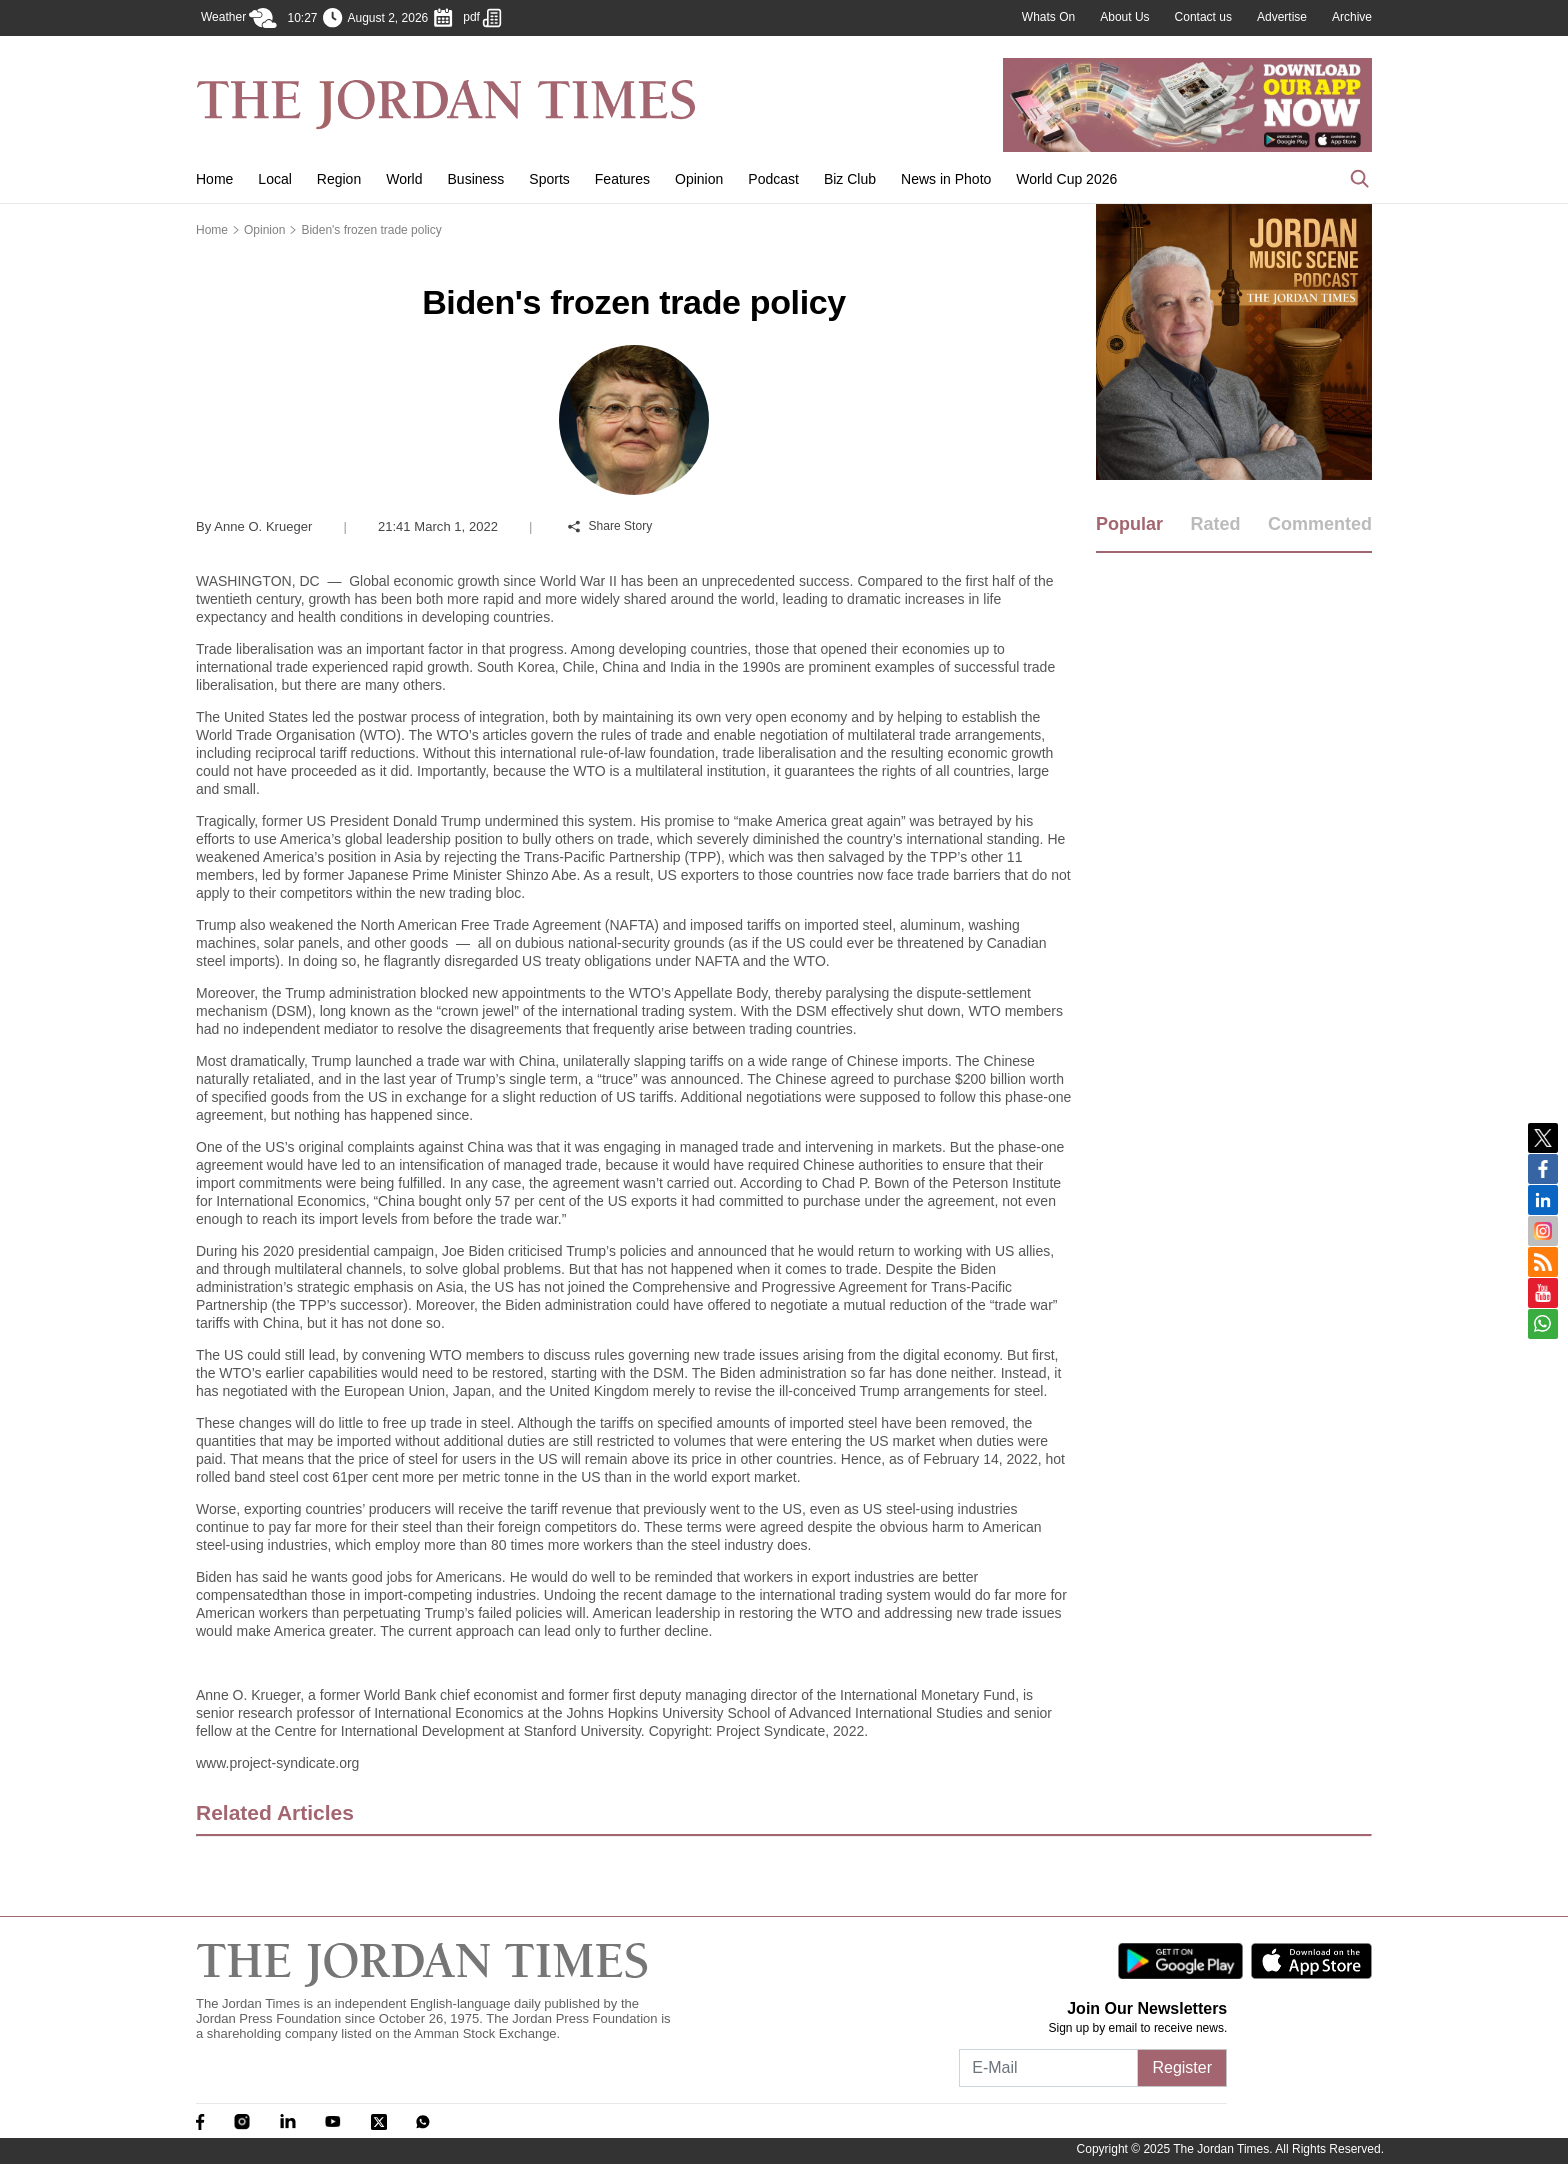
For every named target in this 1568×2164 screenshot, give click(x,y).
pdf (482, 18)
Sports (549, 179)
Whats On (1048, 17)
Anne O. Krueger (254, 526)
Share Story (610, 526)
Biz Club (850, 179)
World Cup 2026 (1066, 179)
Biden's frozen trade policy (371, 230)
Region (339, 179)
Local (274, 179)
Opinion (699, 179)
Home (214, 179)
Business (476, 179)
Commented (1320, 524)
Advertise (1282, 17)
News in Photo (946, 179)
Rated (1215, 524)
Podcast (773, 179)
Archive (1352, 17)
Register (1182, 2067)
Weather (239, 18)
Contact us (1203, 17)
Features (622, 179)
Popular (1129, 524)
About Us (1124, 17)
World (404, 179)
